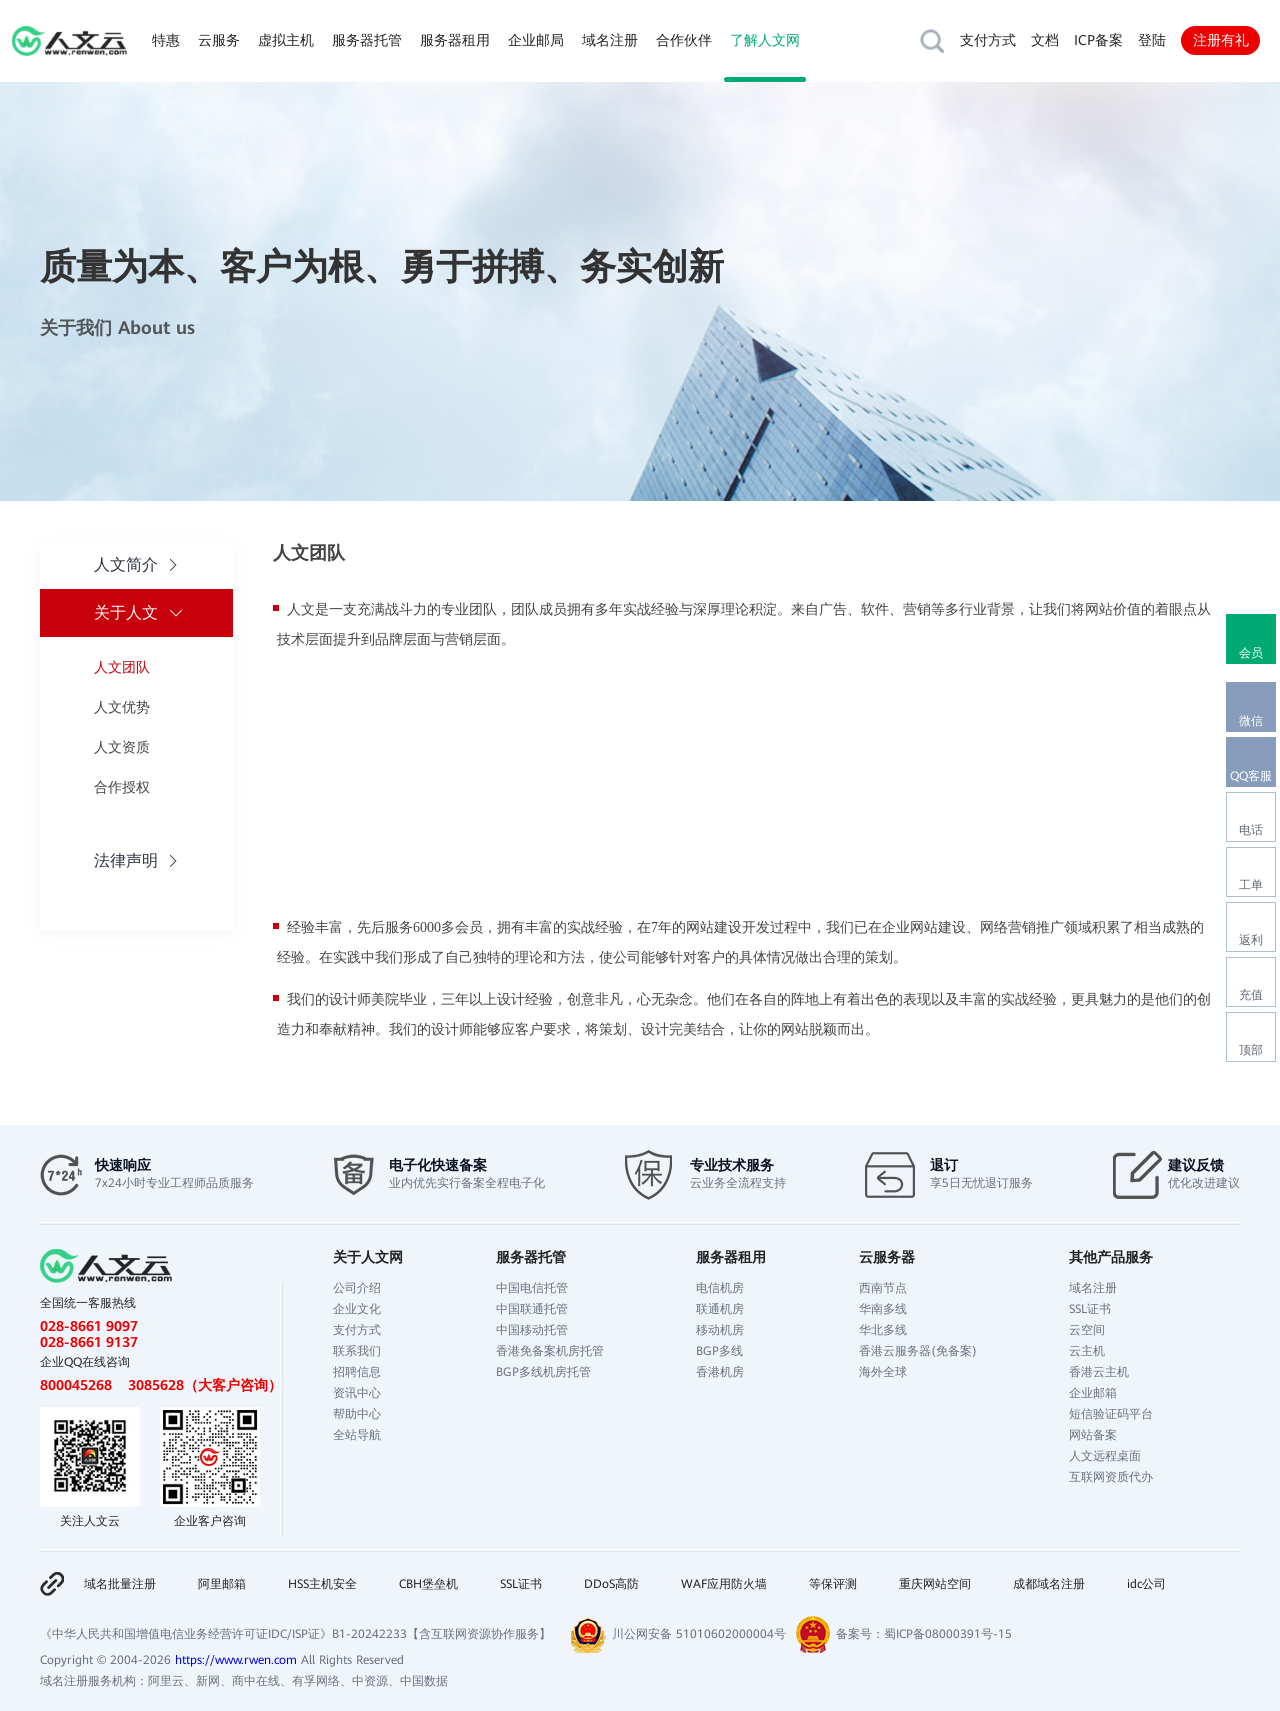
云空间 (1087, 1330)
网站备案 (1093, 1435)
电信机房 (720, 1288)
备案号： (860, 1634)
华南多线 (883, 1309)
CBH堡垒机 (428, 1584)
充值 (1251, 995)
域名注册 (610, 40)
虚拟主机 (286, 40)
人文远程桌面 (1105, 1456)
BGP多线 (719, 1351)
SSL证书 (1090, 1309)
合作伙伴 (684, 40)
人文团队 (122, 667)
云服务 (219, 40)
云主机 (1087, 1351)
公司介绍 (357, 1288)
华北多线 (883, 1330)
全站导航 (357, 1435)
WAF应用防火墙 (724, 1584)
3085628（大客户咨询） (205, 1385)
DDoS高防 (611, 1584)
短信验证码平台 (1111, 1414)
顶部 (1251, 1050)
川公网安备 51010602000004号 (699, 1634)
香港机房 (720, 1372)
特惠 (166, 40)
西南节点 (883, 1288)
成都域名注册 (1049, 1584)
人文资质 (122, 747)
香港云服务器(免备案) (918, 1351)
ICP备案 (1098, 40)
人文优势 (122, 707)
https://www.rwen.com (236, 1660)
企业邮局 (536, 40)
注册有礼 (1221, 40)
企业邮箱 (1093, 1393)
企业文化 (357, 1309)
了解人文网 (765, 40)
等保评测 (833, 1584)
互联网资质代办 (1111, 1477)
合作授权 (122, 787)
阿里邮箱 (222, 1584)
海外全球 (883, 1372)
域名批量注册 (120, 1584)
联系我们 (357, 1351)
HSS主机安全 (322, 1584)
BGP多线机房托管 (543, 1372)
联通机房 (720, 1309)
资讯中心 (357, 1393)
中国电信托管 (532, 1288)
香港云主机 (1099, 1372)
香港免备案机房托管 (550, 1351)
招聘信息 (357, 1372)
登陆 (1152, 40)
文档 (1045, 40)
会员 (1251, 653)
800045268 (76, 1385)
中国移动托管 (532, 1330)
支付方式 (988, 40)
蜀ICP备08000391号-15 (948, 1634)
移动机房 (720, 1330)
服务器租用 (455, 40)
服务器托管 (367, 40)
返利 (1251, 940)
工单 (1251, 885)
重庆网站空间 (935, 1584)
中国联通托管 (532, 1309)
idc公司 (1146, 1584)
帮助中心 (357, 1414)
